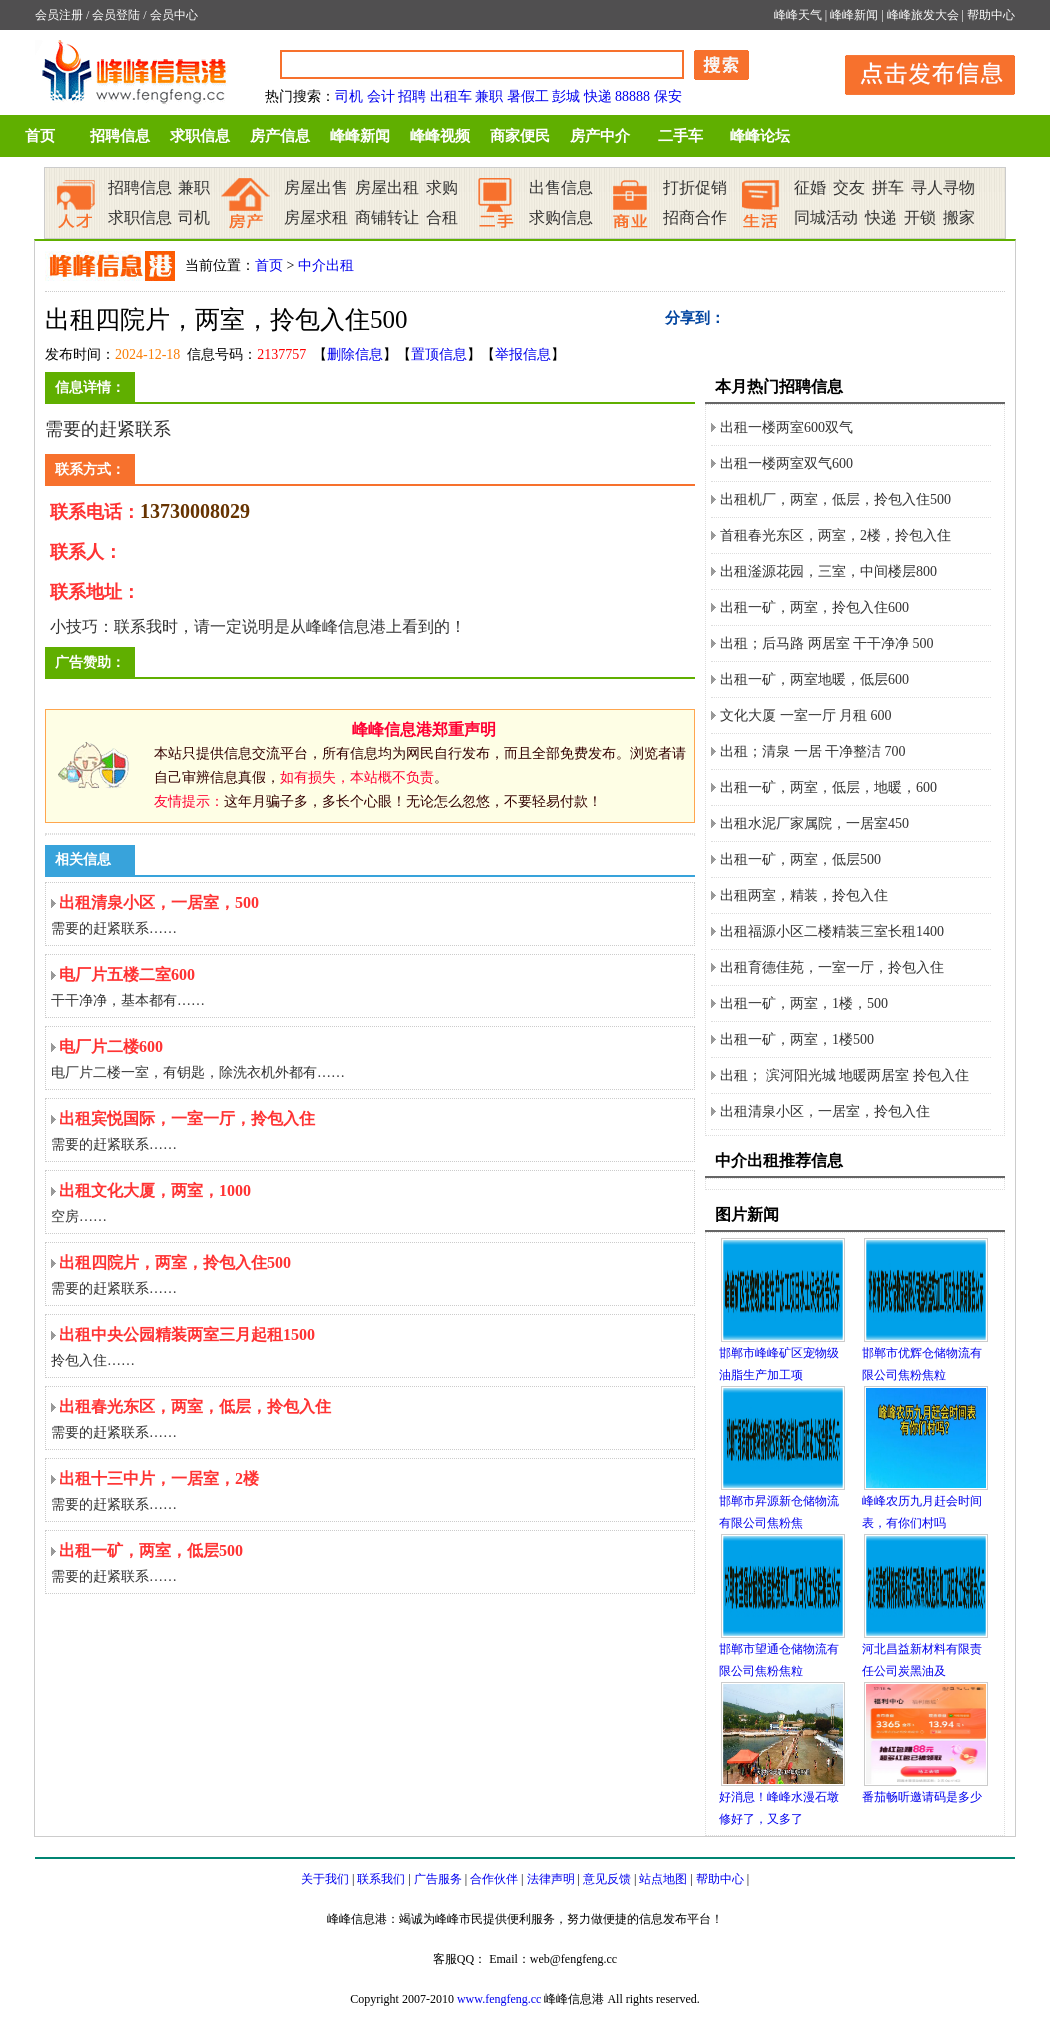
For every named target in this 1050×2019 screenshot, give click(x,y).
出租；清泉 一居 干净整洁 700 (813, 751)
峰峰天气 (798, 15)
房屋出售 (316, 187)
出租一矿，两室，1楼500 (797, 1039)
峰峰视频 (440, 136)
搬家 (959, 217)
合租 (442, 217)
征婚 (810, 187)
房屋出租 (387, 187)
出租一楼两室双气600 (786, 463)
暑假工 (528, 96)
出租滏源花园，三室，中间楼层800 (828, 571)
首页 (40, 136)
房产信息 (280, 136)
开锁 (920, 217)
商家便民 (520, 136)
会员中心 (174, 15)
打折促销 (695, 187)
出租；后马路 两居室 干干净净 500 (827, 643)
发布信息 (920, 71)
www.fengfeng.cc (499, 1999)
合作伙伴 (494, 1879)
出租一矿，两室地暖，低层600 (814, 679)
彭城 (566, 96)
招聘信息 (120, 136)
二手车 (680, 136)
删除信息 (355, 354)
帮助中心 (991, 15)
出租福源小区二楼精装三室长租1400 (832, 931)
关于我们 (325, 1879)
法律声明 (551, 1879)
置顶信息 (439, 354)
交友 (849, 187)
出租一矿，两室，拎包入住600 (814, 607)
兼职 (489, 96)
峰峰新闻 (854, 15)
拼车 (888, 187)
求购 (442, 187)
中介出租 (326, 265)
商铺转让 (387, 217)
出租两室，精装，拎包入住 (804, 895)
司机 (349, 96)
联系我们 (381, 1879)
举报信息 (523, 354)
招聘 (412, 96)
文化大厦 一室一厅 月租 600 (806, 715)
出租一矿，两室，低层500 (800, 859)
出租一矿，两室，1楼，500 (804, 1003)
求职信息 (200, 136)
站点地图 (663, 1879)
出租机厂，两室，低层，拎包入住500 (835, 499)
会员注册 (59, 15)
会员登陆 (116, 15)
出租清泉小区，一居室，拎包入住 (825, 1111)
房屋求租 (316, 217)
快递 (598, 96)
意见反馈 (607, 1879)
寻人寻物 (943, 187)
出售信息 (561, 187)
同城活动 (826, 217)
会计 (381, 96)
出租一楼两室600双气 (786, 427)
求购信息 (561, 217)
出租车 (451, 96)
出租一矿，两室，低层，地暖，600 (828, 787)
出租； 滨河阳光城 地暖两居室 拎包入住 (844, 1075)
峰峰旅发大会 (923, 15)
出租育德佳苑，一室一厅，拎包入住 (832, 967)
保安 (668, 96)
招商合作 (695, 217)
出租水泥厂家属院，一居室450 (814, 823)
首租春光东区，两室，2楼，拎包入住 (835, 535)
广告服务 (438, 1879)
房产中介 (600, 136)
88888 (632, 96)
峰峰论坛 (760, 136)
